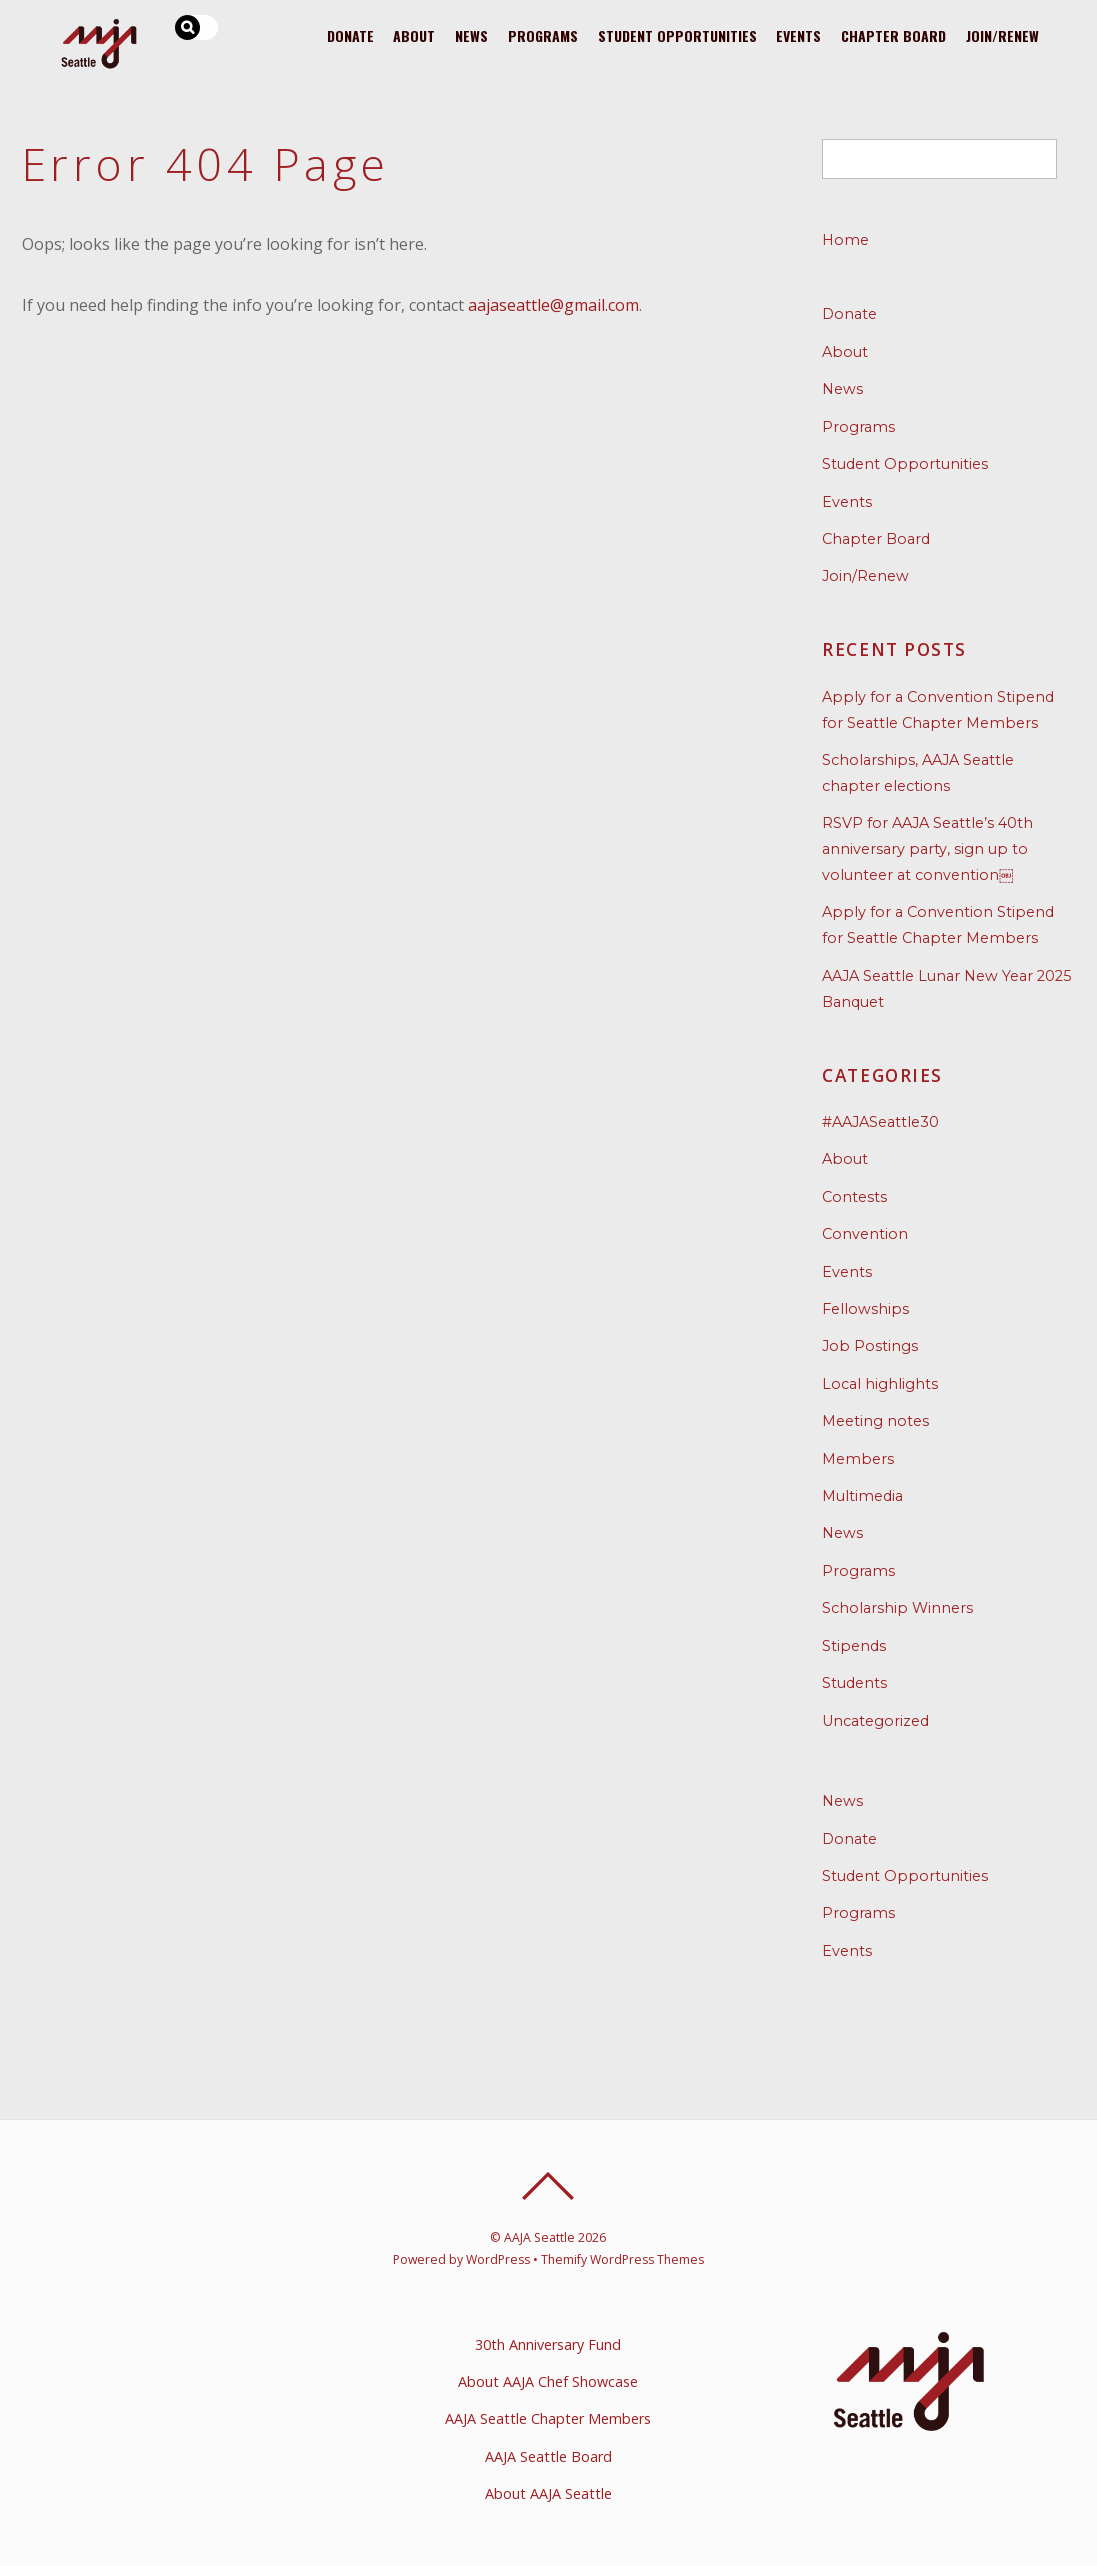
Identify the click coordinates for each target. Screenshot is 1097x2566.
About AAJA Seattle (548, 2493)
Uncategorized (875, 1721)
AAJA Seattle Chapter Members (548, 2418)
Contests (854, 1197)
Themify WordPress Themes (622, 2259)
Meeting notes (875, 1421)
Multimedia (862, 1496)
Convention (865, 1234)
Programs (543, 35)
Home (845, 240)
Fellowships (865, 1309)
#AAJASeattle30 (880, 1122)
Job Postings (870, 1346)
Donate (349, 35)
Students (854, 1683)
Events (798, 35)
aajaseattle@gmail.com (553, 305)
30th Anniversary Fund (548, 2344)
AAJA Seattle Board (548, 2456)
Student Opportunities (676, 35)
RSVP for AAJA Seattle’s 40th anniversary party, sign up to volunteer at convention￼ (927, 849)
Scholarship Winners (897, 1608)
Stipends (854, 1646)
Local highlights (880, 1384)
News (471, 35)
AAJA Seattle (539, 2237)
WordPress (498, 2259)
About (414, 35)
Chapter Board (893, 35)
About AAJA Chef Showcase (548, 2381)
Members (858, 1459)
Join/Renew (1002, 35)
